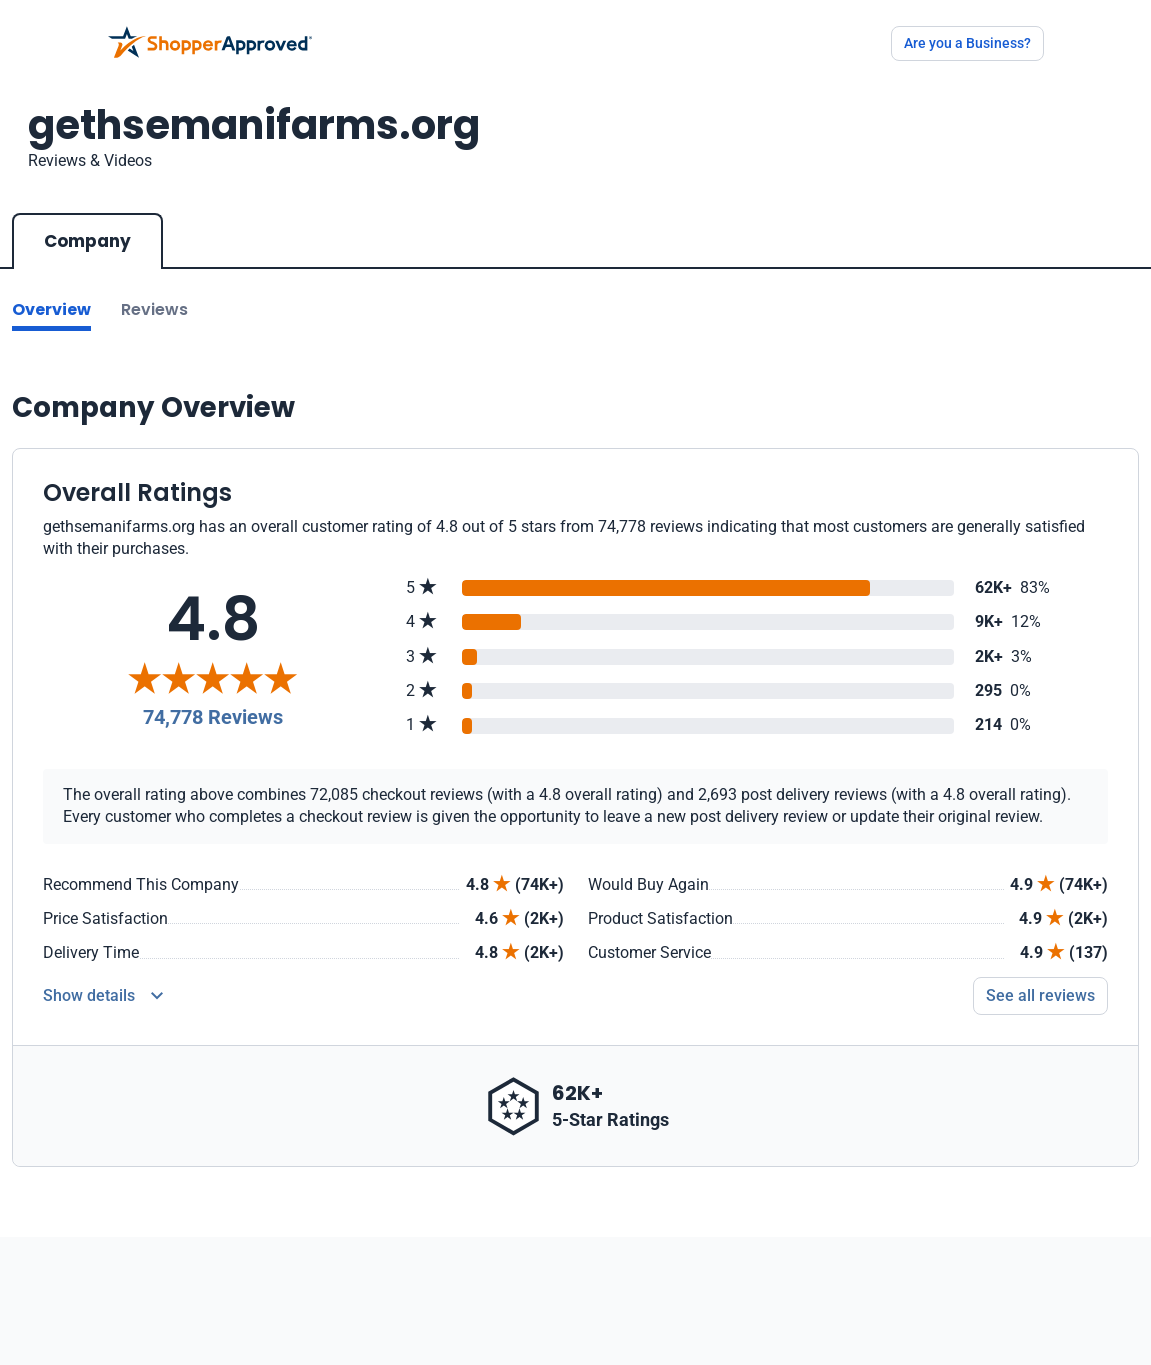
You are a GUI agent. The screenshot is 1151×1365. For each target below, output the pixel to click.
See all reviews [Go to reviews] (1040, 995)
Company (87, 241)
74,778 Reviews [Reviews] (213, 717)
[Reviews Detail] (103, 996)
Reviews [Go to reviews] (154, 309)
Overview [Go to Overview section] (51, 309)
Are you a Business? (967, 43)
